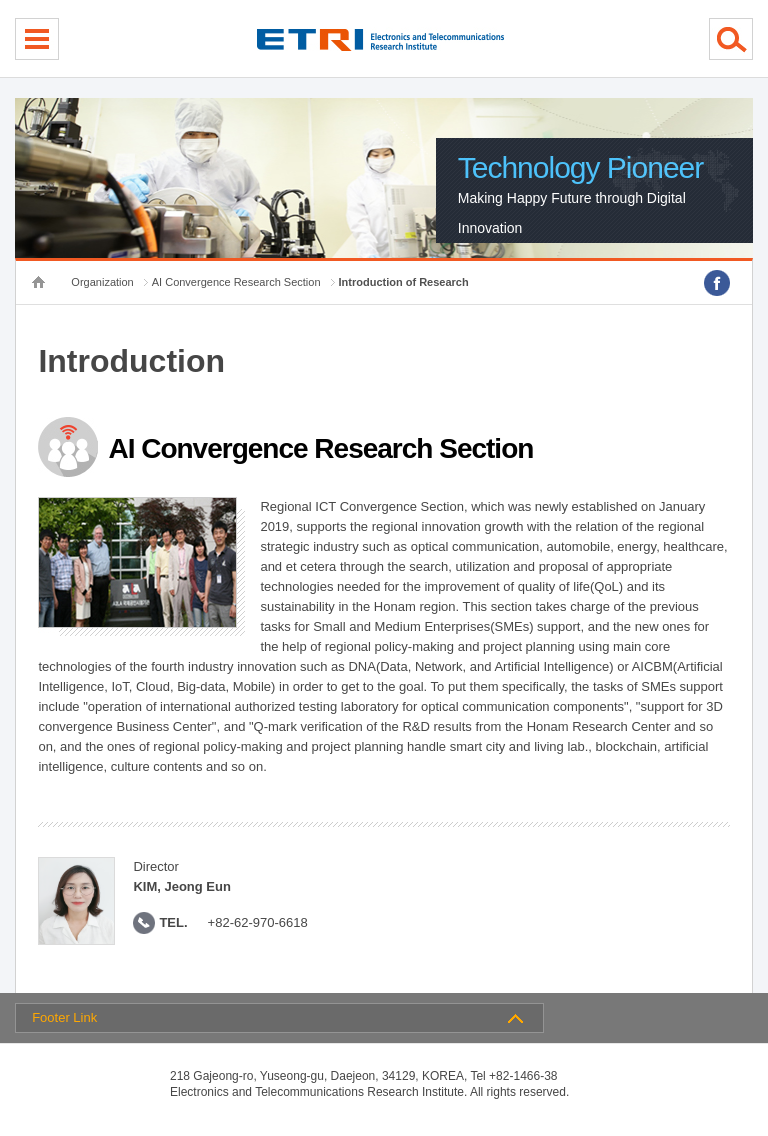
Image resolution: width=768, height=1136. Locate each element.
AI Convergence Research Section (236, 282)
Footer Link (64, 1017)
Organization (102, 282)
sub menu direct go (0, 0)
